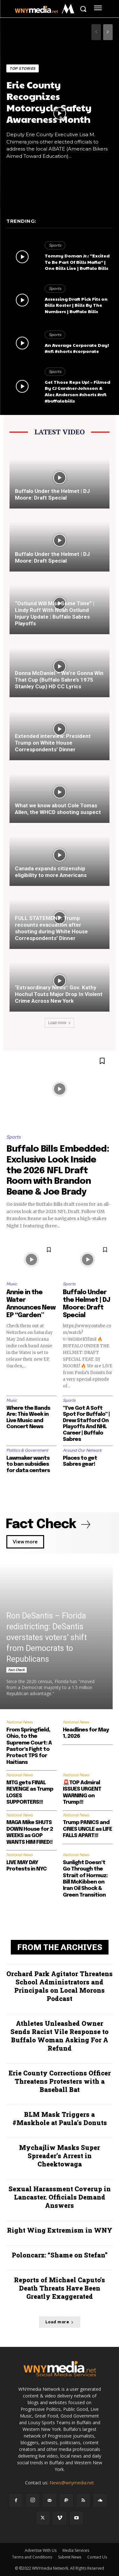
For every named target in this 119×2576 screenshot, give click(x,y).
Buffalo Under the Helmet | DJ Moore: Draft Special (52, 494)
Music (11, 1284)
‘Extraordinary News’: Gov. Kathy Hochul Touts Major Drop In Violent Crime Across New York (58, 994)
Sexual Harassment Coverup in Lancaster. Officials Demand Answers (60, 2197)
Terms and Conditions (32, 2557)
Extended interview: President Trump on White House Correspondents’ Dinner (53, 743)
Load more (59, 1023)
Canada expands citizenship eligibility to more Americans (51, 871)
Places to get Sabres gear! (80, 1461)
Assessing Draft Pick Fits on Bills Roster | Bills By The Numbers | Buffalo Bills (76, 305)
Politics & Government (27, 1450)
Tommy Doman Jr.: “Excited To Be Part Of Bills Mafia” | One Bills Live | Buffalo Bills (77, 261)
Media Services (76, 2550)
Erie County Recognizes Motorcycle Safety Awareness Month (49, 101)
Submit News (69, 2557)
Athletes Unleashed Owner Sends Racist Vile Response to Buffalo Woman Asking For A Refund (59, 2035)
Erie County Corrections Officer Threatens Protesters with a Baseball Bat (60, 2081)
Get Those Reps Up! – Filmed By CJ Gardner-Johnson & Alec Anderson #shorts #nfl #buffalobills (77, 391)
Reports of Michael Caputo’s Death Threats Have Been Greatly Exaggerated (59, 2288)
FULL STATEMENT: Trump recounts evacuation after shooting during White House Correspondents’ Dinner (51, 928)
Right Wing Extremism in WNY (59, 2230)
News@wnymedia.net (72, 2483)
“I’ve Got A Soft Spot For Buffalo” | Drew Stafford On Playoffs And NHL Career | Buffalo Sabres (86, 1424)
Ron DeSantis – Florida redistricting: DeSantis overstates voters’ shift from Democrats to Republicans (46, 1637)
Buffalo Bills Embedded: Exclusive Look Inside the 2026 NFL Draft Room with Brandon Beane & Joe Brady (57, 1171)
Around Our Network (82, 1450)
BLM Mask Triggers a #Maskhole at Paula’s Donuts (59, 2118)
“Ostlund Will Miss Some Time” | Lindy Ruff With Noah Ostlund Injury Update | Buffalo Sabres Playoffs (54, 613)
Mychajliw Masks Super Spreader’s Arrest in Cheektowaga (59, 2155)
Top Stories (23, 68)
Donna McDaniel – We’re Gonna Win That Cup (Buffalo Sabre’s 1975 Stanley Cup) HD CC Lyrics (59, 680)
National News (19, 1722)
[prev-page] (96, 32)
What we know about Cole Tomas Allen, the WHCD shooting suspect (58, 808)
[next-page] (108, 32)
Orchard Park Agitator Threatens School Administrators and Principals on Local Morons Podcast (59, 1986)
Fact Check (16, 1669)
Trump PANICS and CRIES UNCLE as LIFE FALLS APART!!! (87, 1829)
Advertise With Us (40, 2550)
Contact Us (97, 2557)
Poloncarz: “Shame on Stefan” (60, 2255)
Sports (55, 245)
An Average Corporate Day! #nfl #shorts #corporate (77, 348)
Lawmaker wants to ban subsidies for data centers (28, 1464)
